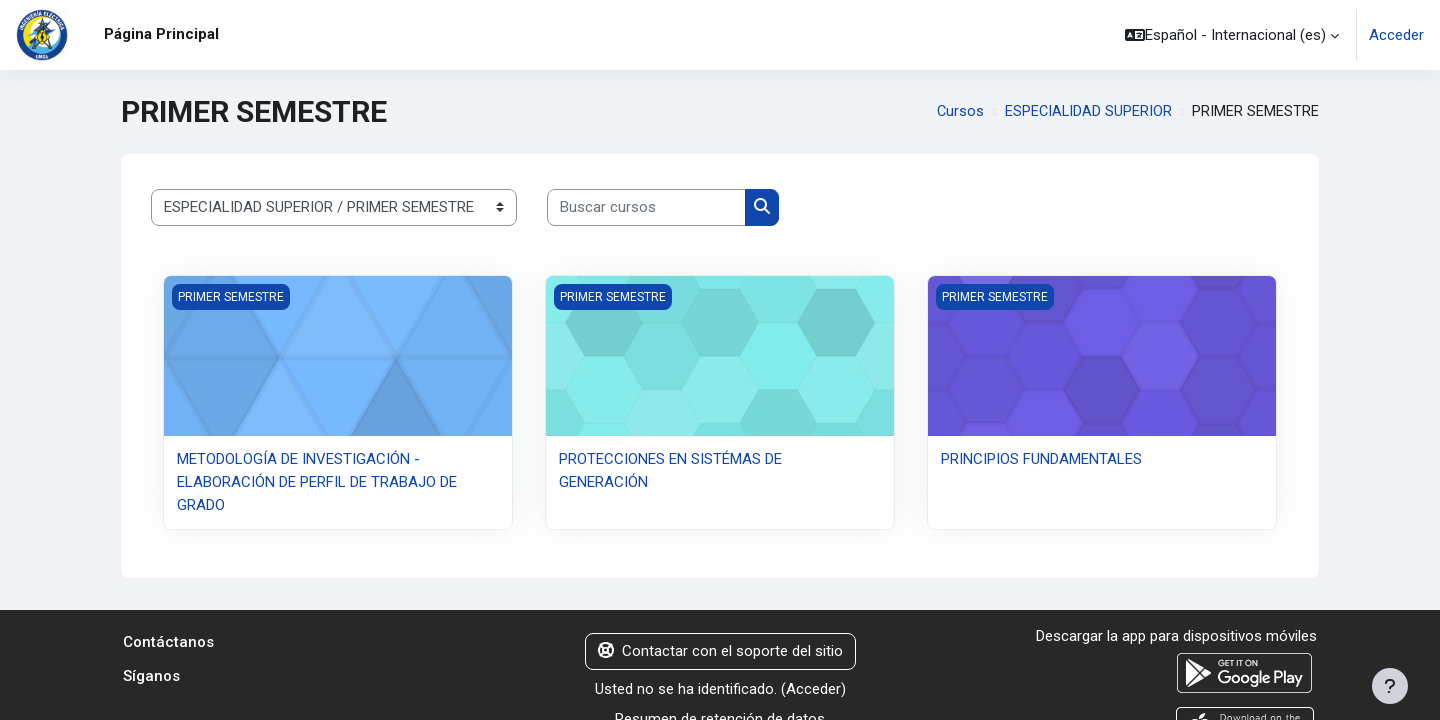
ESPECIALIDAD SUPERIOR (1087, 112)
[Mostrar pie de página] (1390, 686)
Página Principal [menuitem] (161, 34)
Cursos (958, 112)
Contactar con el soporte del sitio (720, 651)
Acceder (1396, 35)
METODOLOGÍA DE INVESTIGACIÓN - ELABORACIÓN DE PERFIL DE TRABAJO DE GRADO (317, 481)
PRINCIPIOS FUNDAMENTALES (1041, 459)
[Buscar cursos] (646, 207)
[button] (1232, 35)
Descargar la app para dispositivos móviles (1176, 636)
